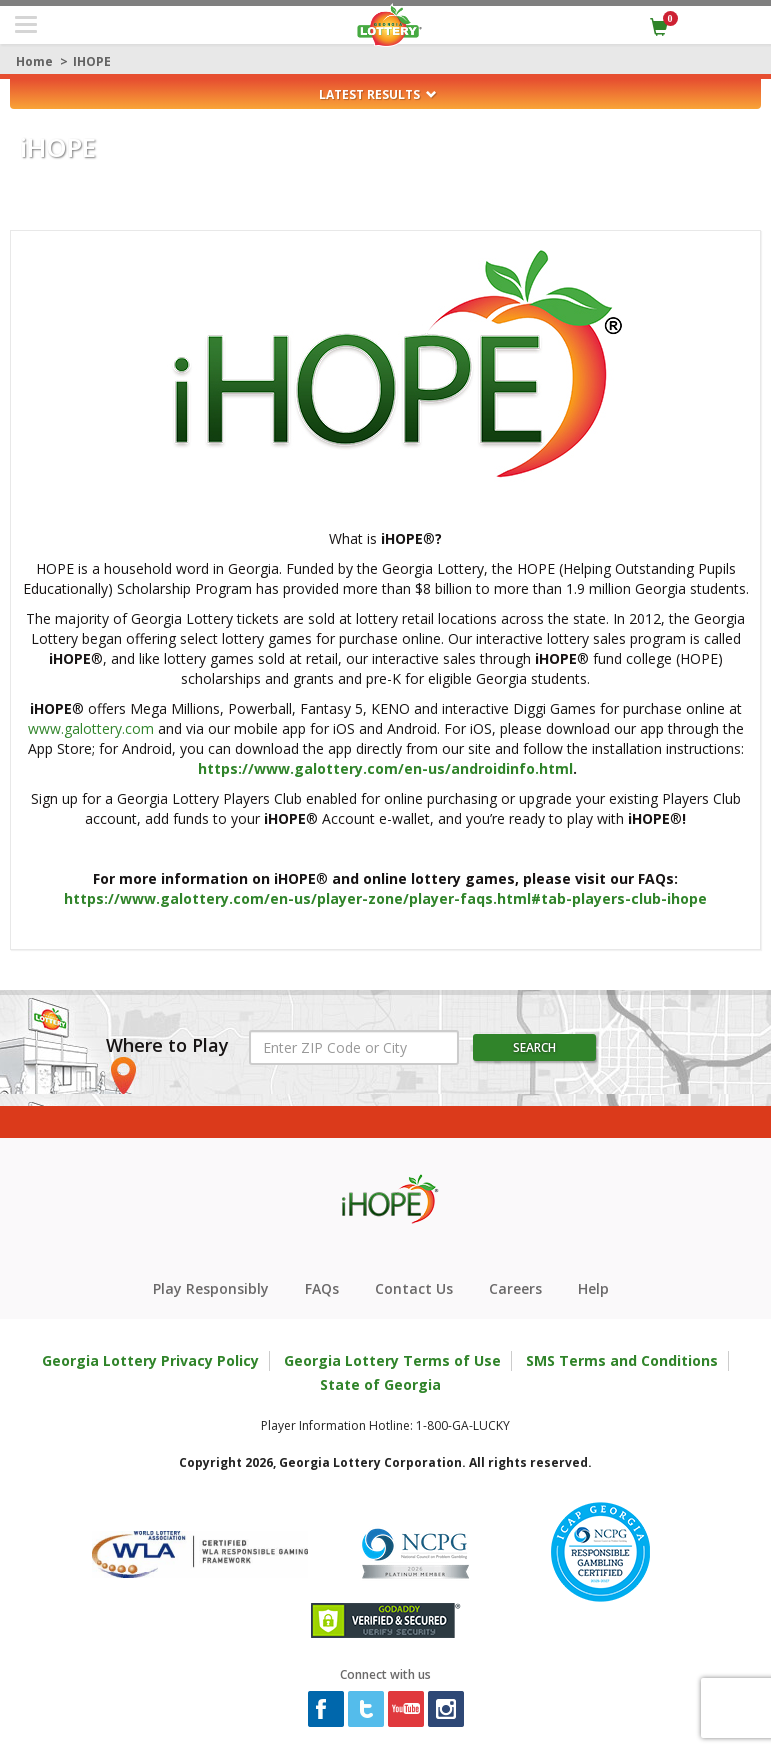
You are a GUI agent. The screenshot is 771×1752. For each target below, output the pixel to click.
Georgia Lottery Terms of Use (392, 1360)
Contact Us (414, 1288)
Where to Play (167, 1046)
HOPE (58, 147)
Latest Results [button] (378, 94)
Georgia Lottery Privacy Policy (150, 1360)
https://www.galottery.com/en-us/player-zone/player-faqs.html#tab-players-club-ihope (385, 898)
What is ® (385, 538)
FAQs (322, 1288)
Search (534, 1047)
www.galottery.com (91, 728)
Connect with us (385, 1674)
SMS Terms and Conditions (622, 1360)
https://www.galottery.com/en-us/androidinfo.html (385, 768)
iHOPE (92, 61)
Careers (515, 1288)
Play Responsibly (211, 1288)
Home (34, 61)
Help (593, 1288)
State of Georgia (380, 1384)
